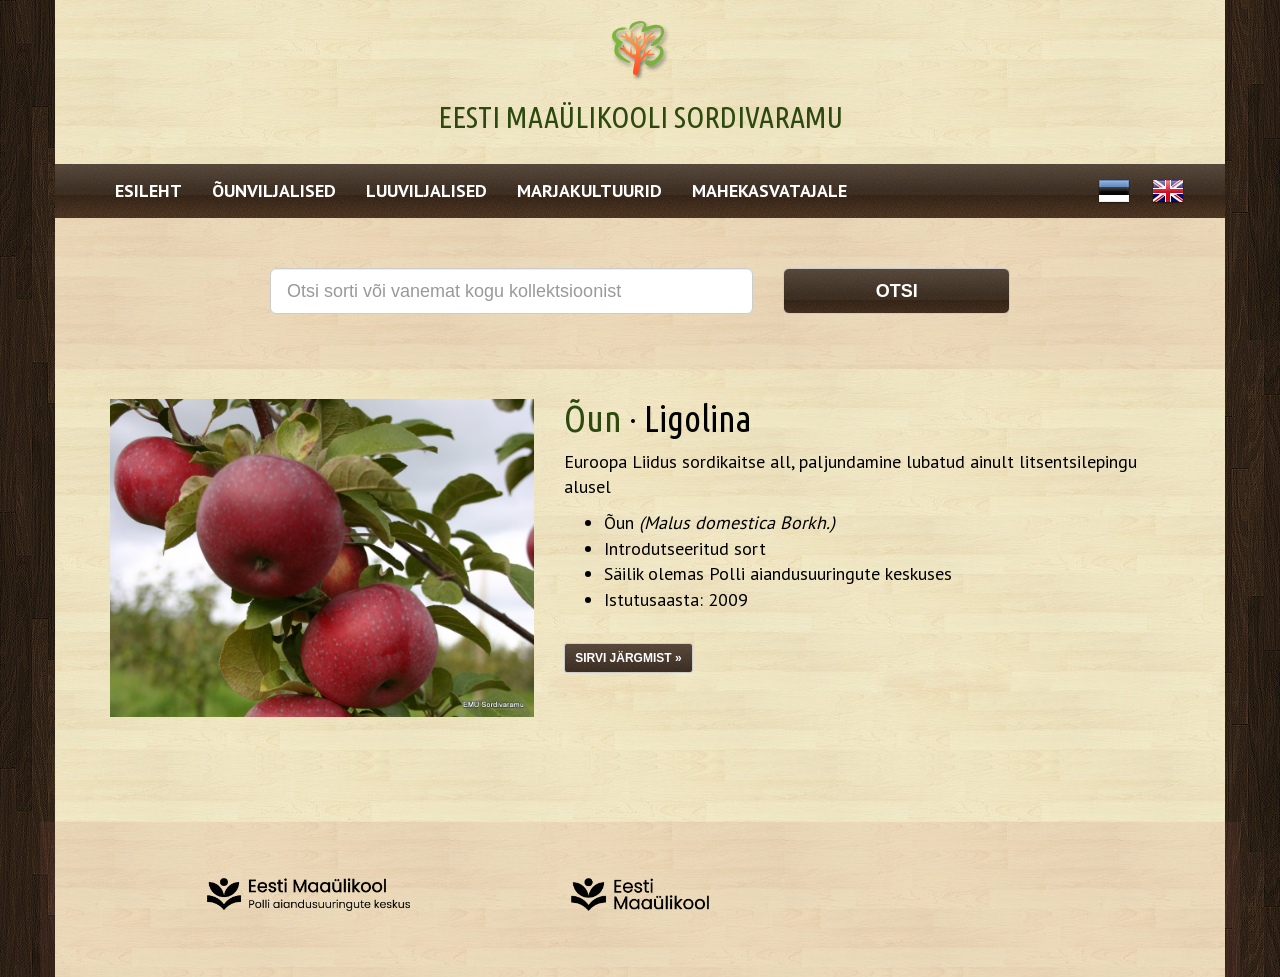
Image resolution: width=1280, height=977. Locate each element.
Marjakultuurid (589, 190)
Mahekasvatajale (769, 190)
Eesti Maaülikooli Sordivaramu (640, 117)
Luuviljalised (426, 190)
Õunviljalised (274, 190)
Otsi (897, 291)
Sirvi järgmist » (628, 658)
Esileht (148, 190)
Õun (593, 418)
